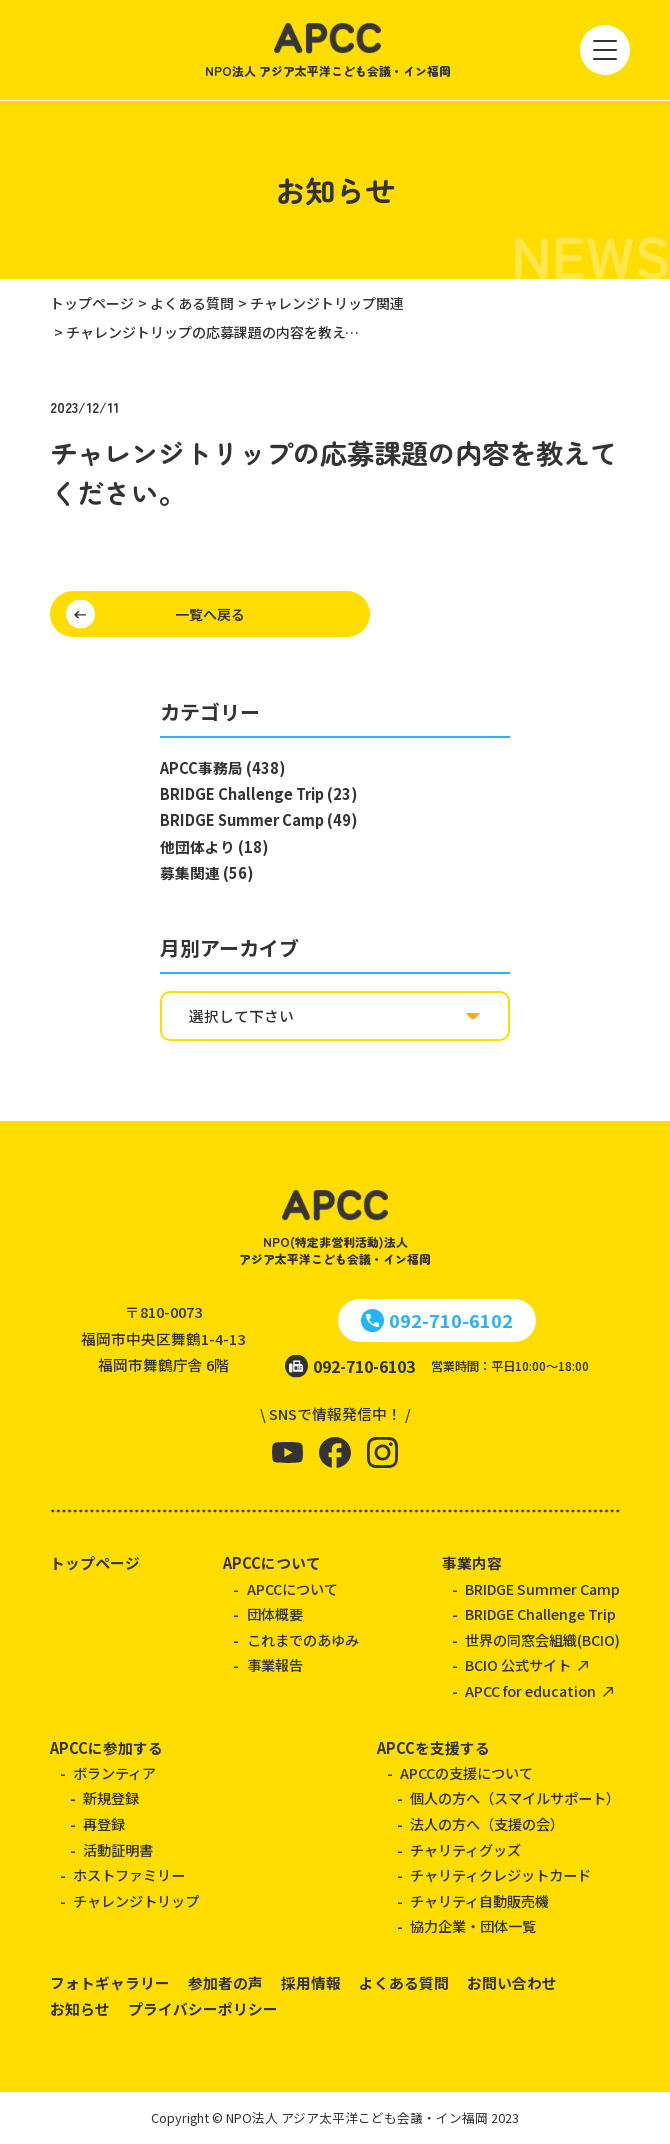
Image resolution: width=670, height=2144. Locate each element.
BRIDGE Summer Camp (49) (258, 819)
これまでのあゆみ (303, 1640)
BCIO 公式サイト (518, 1665)
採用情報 (311, 1982)
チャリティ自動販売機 (479, 1901)
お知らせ (80, 2008)
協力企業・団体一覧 (473, 1926)
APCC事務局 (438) (222, 767)
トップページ (95, 1562)
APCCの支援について (466, 1773)
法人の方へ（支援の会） (487, 1824)
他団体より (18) (214, 846)
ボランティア (114, 1773)
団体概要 (275, 1614)
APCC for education (530, 1691)
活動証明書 (118, 1850)
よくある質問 (404, 1982)
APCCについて (272, 1562)
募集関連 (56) (206, 872)
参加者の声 (225, 1982)
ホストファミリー (129, 1875)
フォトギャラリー (110, 1982)
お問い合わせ (512, 1982)
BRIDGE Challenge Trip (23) (258, 793)
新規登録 (111, 1798)
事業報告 (275, 1665)
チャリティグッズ (465, 1850)
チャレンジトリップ (136, 1901)
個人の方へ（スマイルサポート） (515, 1798)
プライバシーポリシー (203, 2008)
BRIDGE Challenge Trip (540, 1614)
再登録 (104, 1824)
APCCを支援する (433, 1747)
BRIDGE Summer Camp (542, 1589)
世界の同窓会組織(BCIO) (542, 1640)
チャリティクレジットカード (500, 1875)
